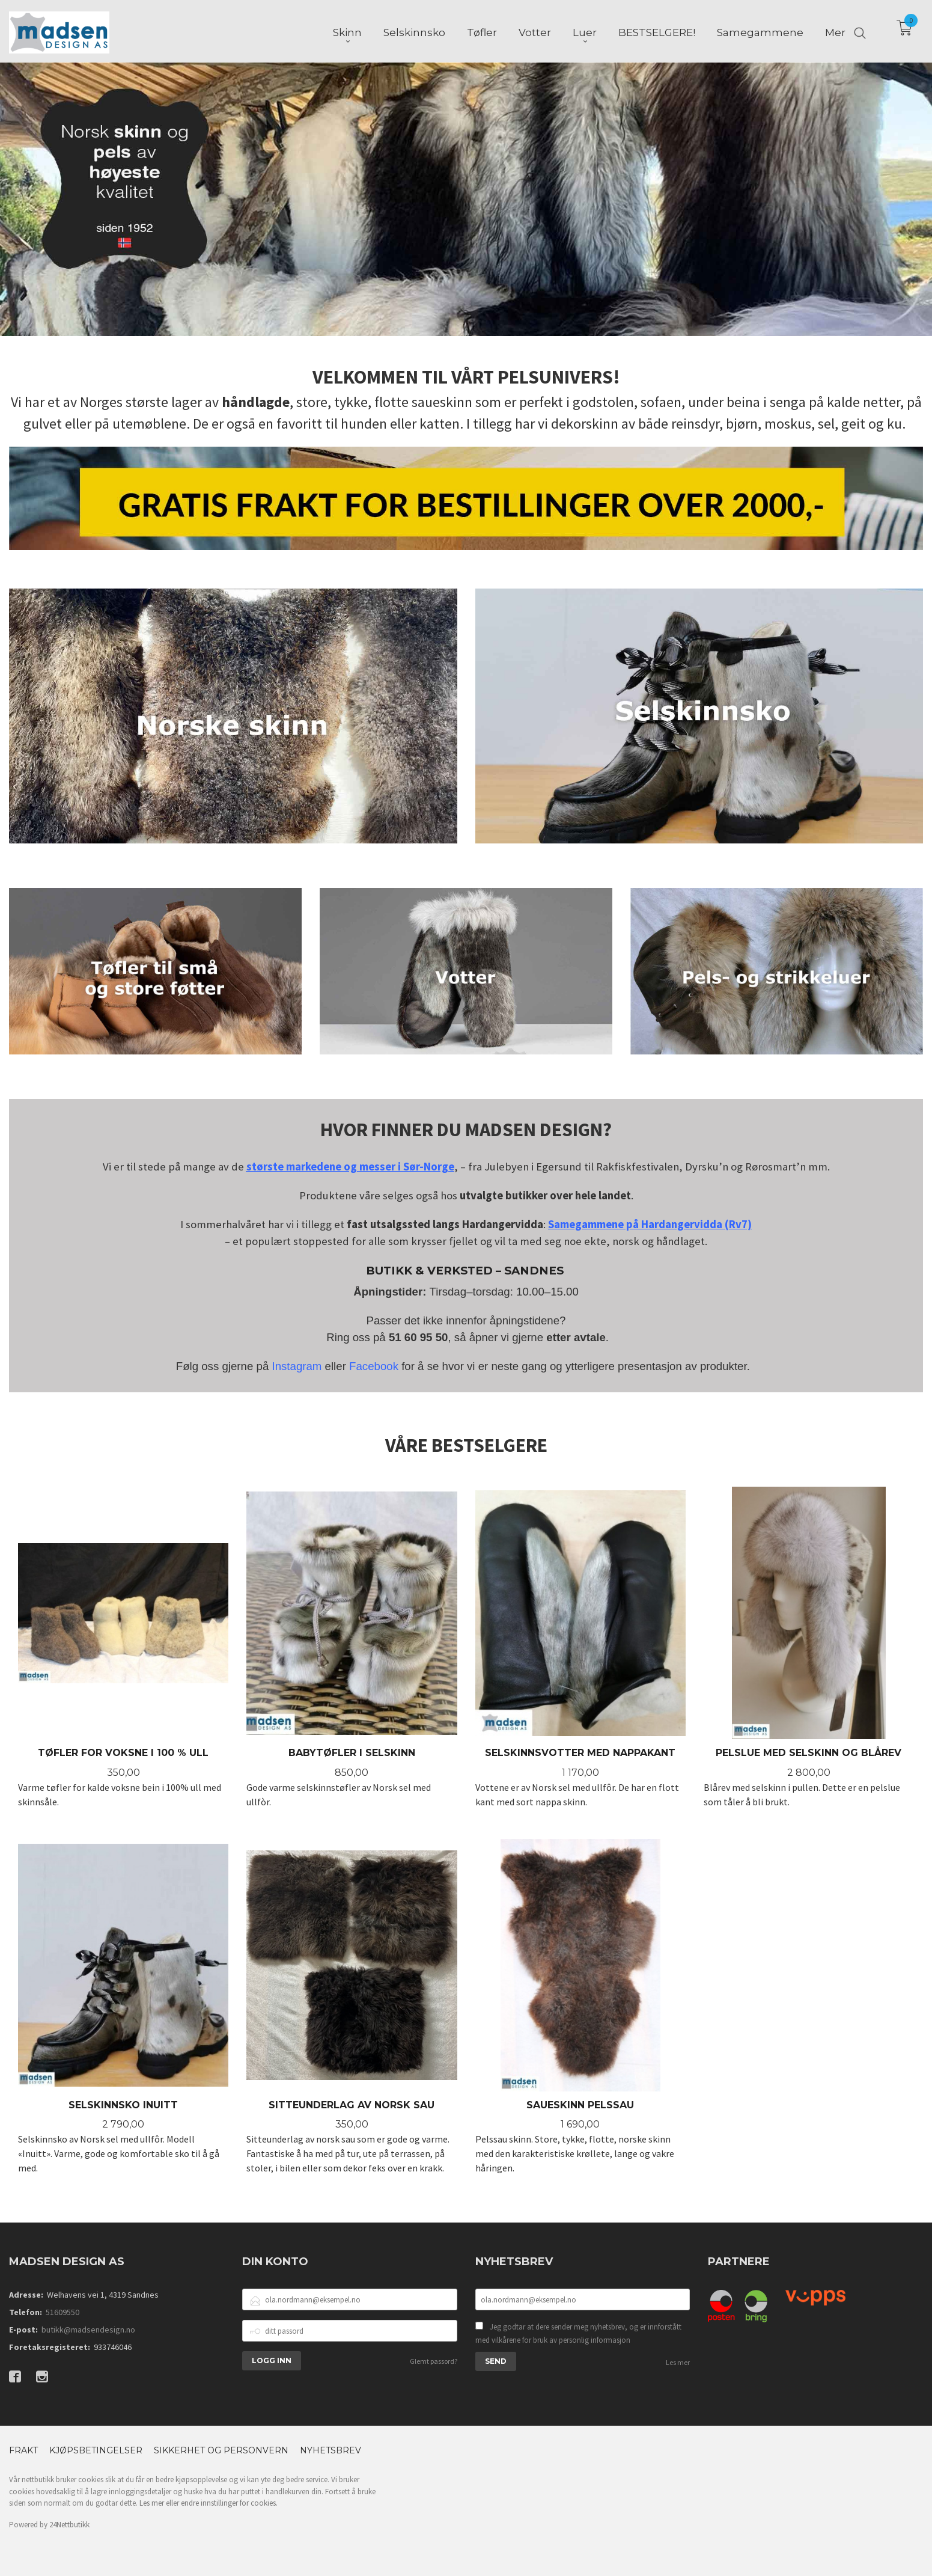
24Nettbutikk (69, 2524)
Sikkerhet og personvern (221, 2450)
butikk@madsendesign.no (88, 2329)
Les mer (678, 2362)
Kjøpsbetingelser (95, 2450)
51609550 (62, 2312)
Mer (835, 31)
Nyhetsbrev (330, 2450)
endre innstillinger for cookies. (229, 2503)
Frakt (23, 2450)
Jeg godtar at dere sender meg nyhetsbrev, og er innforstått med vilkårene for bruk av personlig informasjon (578, 2333)
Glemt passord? (433, 2361)
